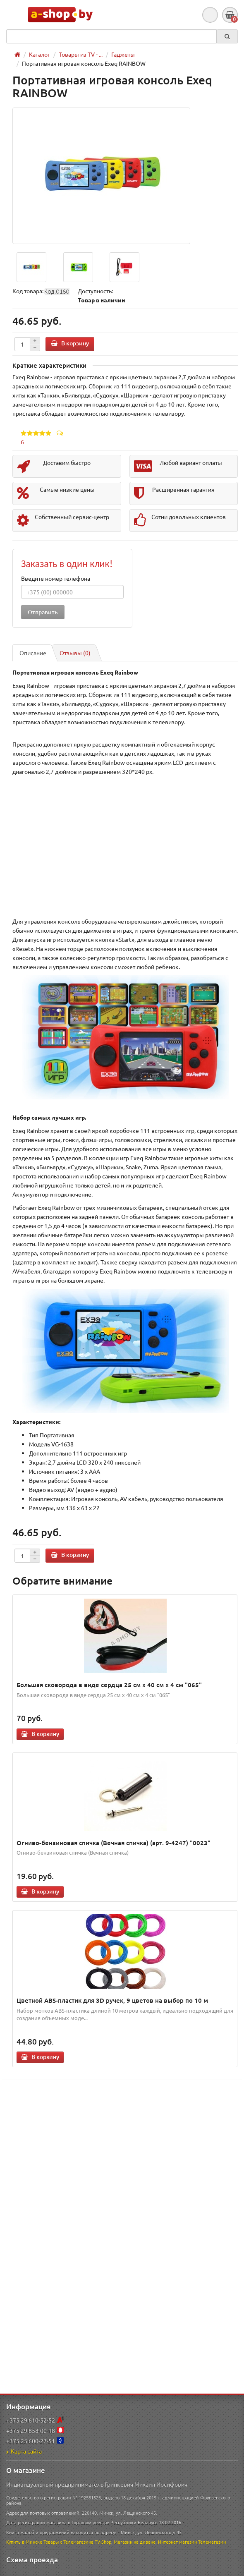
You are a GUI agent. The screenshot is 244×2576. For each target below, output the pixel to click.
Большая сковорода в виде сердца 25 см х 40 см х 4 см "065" (109, 1685)
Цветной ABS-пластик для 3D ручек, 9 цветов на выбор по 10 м (112, 2000)
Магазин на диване (134, 2541)
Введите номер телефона (55, 578)
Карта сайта (24, 2451)
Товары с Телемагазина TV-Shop (77, 2541)
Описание (32, 652)
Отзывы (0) (75, 652)
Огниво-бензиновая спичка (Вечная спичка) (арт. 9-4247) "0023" (114, 1843)
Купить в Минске (24, 2541)
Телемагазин (212, 2541)
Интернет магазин (177, 2541)
